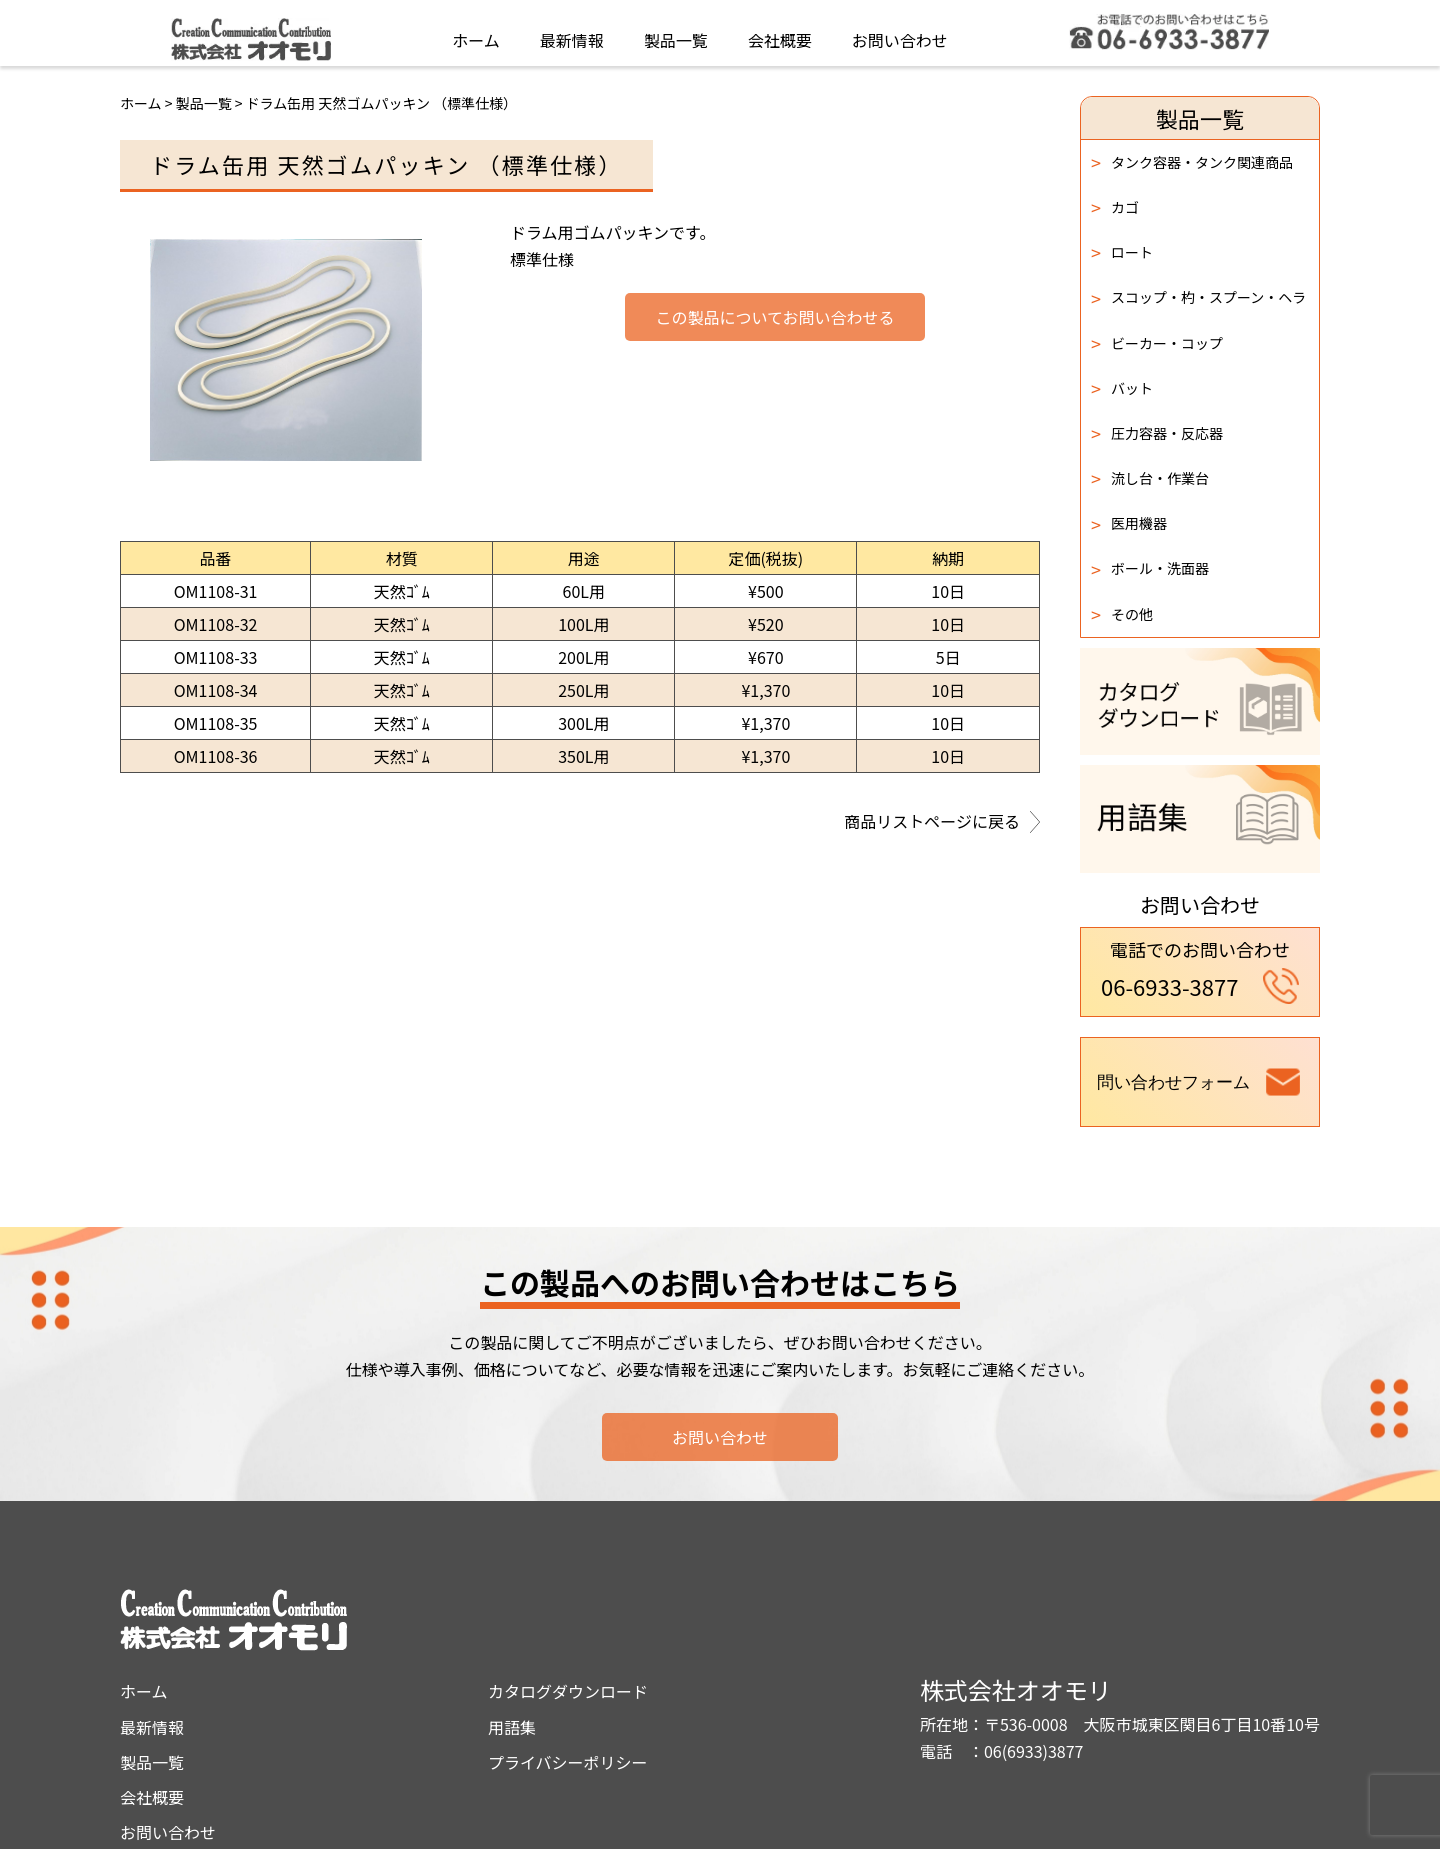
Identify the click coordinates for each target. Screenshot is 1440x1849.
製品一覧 (676, 34)
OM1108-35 (216, 723)
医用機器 (1129, 524)
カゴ (1115, 207)
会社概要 (780, 34)
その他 (1122, 614)
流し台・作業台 (1150, 478)
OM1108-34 (216, 690)
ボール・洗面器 (1150, 569)
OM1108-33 (216, 657)
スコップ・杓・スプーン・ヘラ (1198, 298)
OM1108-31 (216, 591)
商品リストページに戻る (942, 823)
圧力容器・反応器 (1157, 433)
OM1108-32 (216, 624)
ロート (1122, 252)
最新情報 (572, 34)
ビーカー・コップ (1157, 343)
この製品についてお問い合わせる (774, 318)
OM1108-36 (216, 756)
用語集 (689, 1645)
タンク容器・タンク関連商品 (1192, 162)
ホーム (476, 34)
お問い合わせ (900, 34)
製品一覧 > (211, 103)
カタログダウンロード (745, 1610)
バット (1122, 388)
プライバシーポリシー (745, 1681)
